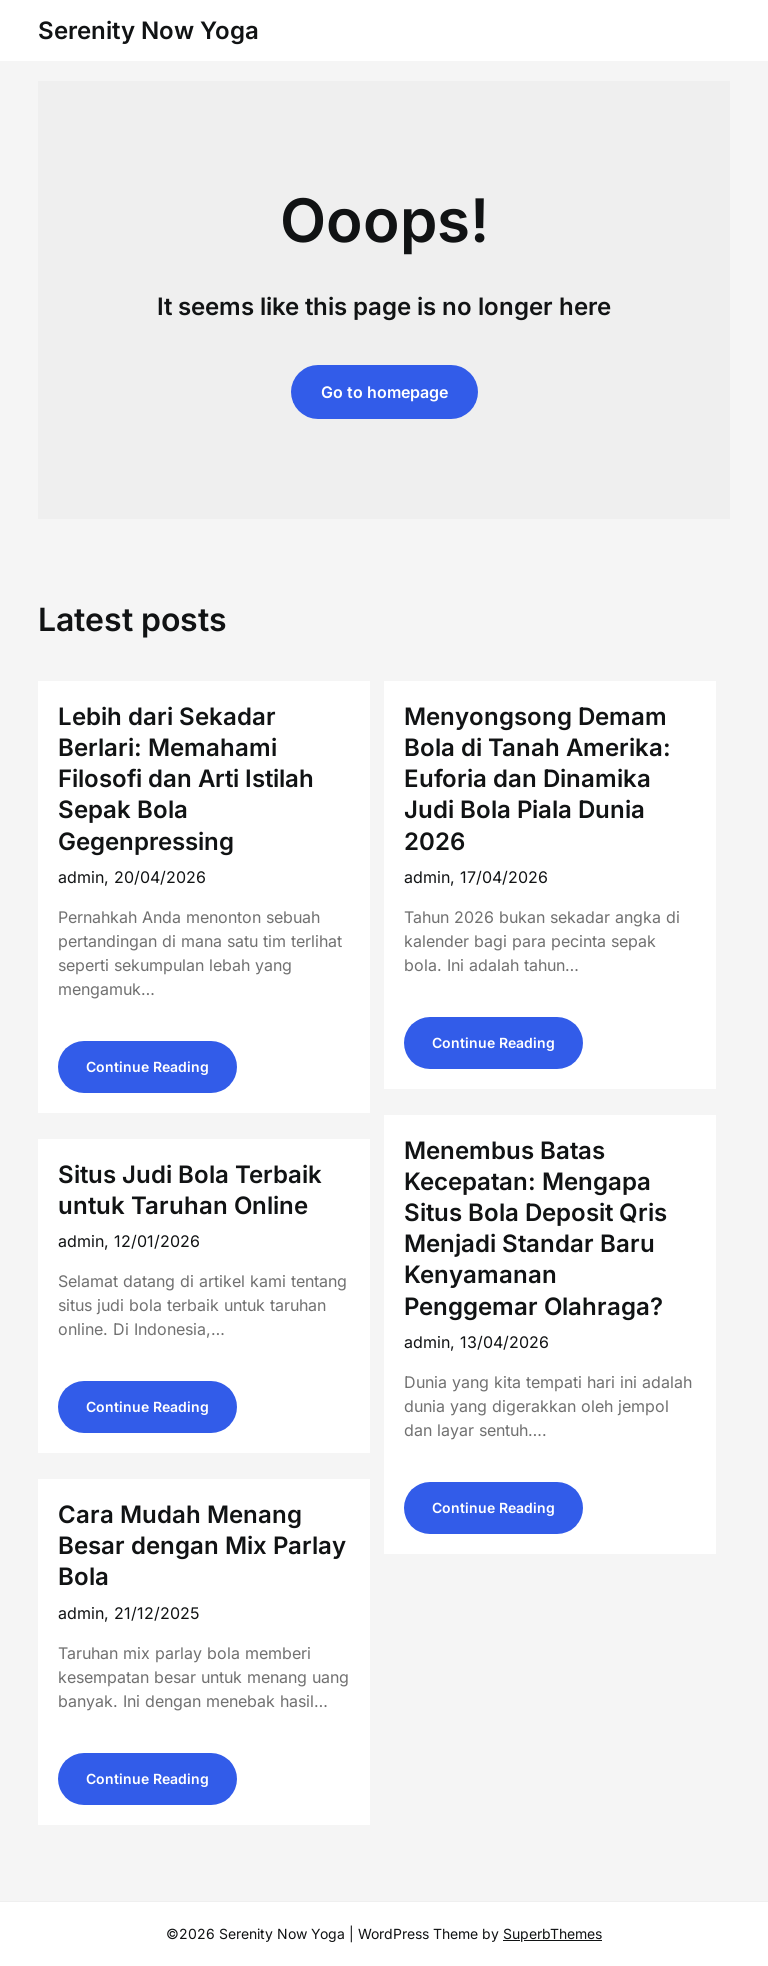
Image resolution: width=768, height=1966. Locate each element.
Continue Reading (147, 1066)
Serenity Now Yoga (148, 30)
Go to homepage (384, 392)
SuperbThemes (552, 1933)
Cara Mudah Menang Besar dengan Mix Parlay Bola (202, 1545)
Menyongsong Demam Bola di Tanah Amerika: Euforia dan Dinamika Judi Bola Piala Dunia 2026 (537, 779)
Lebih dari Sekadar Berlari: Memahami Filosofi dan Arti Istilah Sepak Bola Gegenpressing (186, 779)
